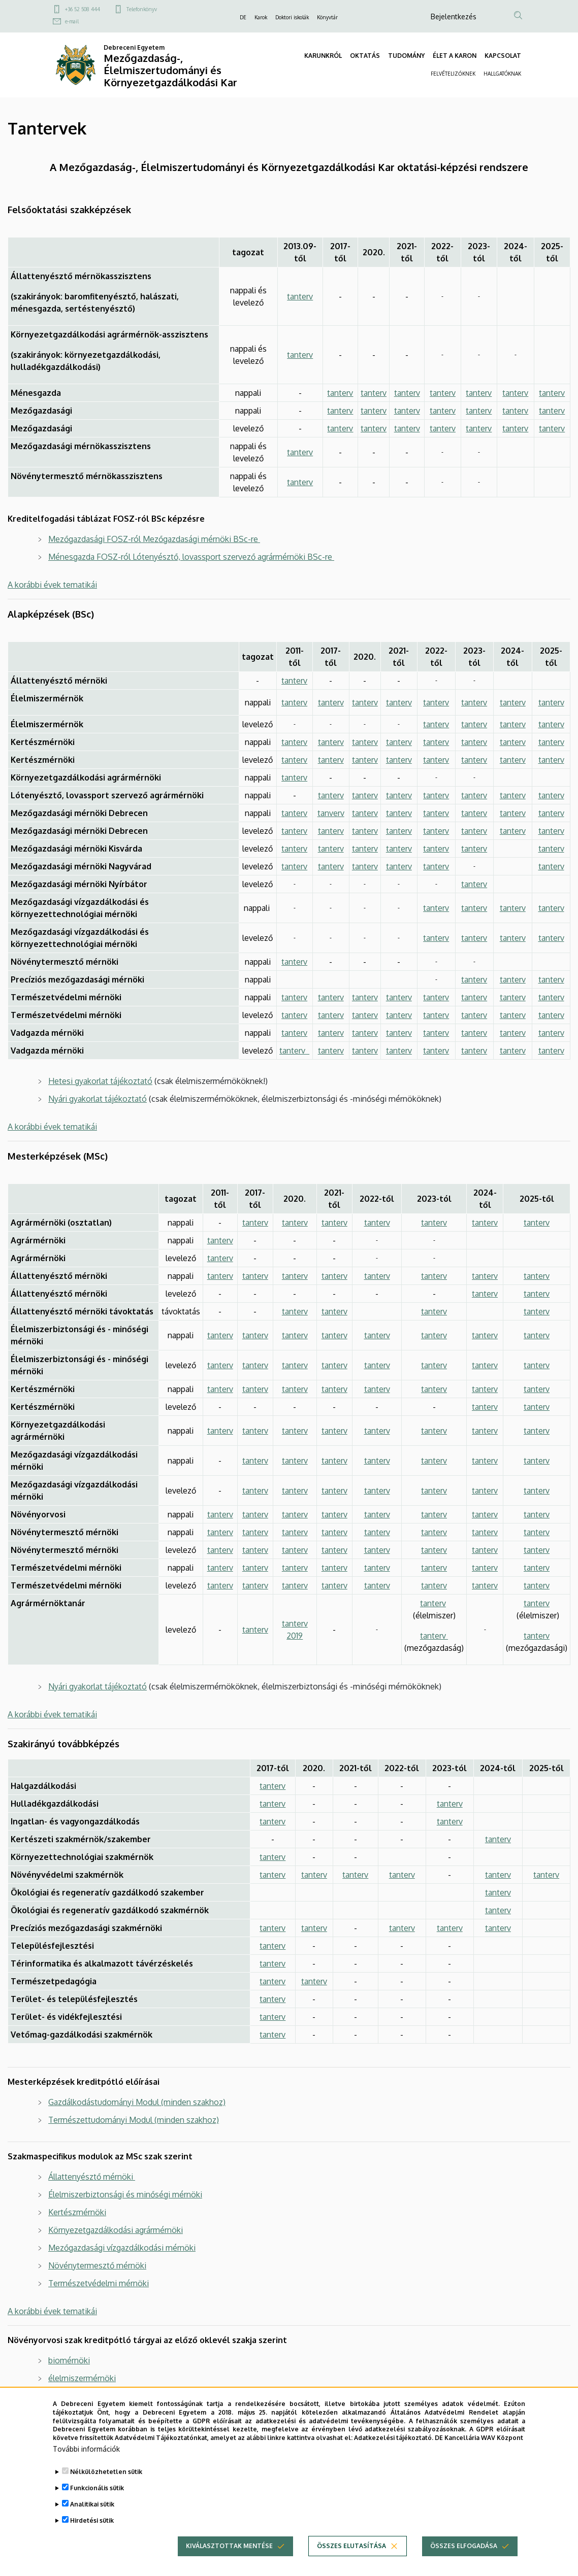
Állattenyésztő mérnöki (91, 2177)
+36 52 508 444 (82, 9)
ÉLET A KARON (454, 55)
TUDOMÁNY (406, 55)
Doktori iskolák (292, 17)
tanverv (330, 813)
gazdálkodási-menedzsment (99, 2396)
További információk (86, 2460)
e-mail (72, 21)
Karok (260, 17)
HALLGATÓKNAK (502, 74)
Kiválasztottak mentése (229, 2557)
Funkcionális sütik (97, 2499)
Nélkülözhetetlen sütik (106, 2483)
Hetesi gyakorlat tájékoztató (100, 1081)
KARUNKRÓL (323, 55)
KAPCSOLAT (503, 55)
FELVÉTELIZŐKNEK (453, 74)
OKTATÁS (365, 55)
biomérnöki (69, 2360)
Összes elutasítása (351, 2557)
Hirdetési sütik (92, 2531)
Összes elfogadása (463, 2557)
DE (243, 17)
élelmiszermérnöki (82, 2378)
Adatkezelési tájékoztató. (393, 2449)
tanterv (300, 296)
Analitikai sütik (92, 2515)
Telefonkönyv (141, 9)
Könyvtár (327, 17)
